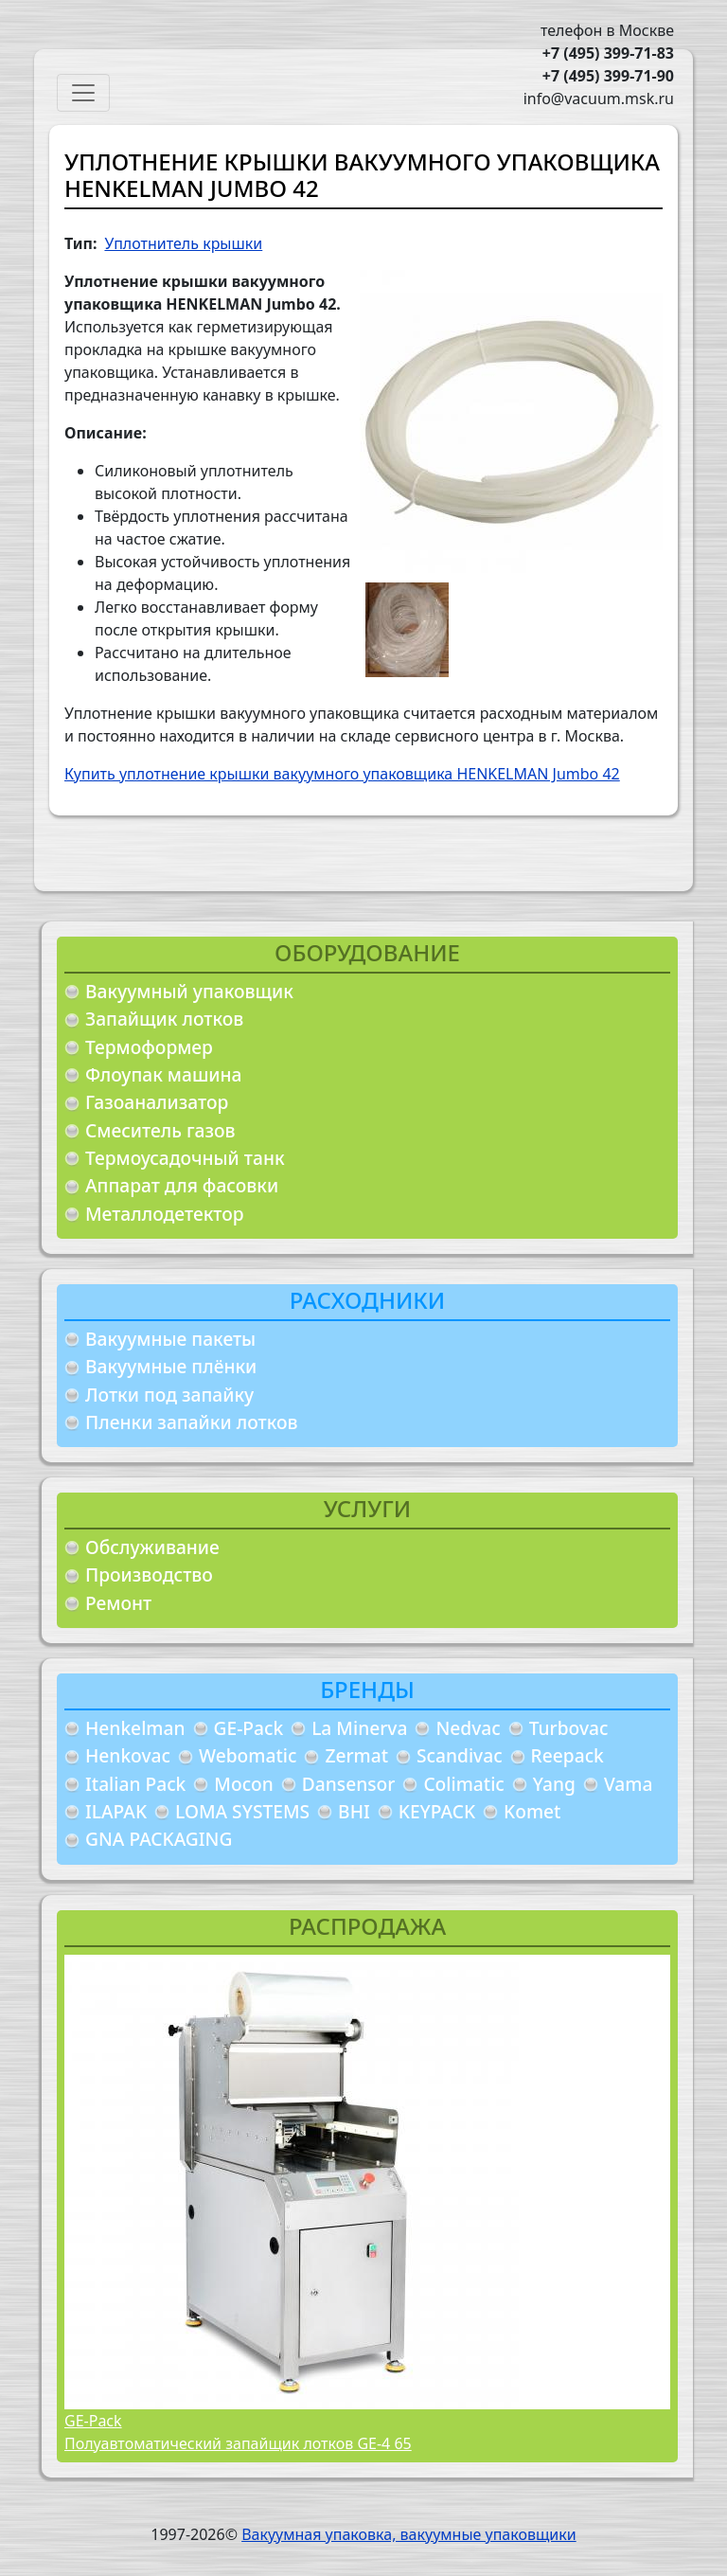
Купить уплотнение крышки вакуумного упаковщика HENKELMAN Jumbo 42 (342, 773)
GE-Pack (249, 1728)
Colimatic (463, 1784)
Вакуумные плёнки (171, 1366)
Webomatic (247, 1755)
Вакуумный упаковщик (189, 991)
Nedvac (467, 1728)
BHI (354, 1811)
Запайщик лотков (164, 1019)
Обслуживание (152, 1547)
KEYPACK (437, 1811)
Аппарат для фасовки (181, 1185)
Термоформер (149, 1047)
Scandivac (460, 1755)
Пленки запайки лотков (191, 1422)
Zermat (356, 1755)
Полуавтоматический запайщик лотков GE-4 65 (238, 2443)
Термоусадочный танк (185, 1158)
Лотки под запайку (169, 1394)
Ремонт (118, 1603)
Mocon (244, 1784)
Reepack (567, 1755)
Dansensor (349, 1784)
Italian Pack (135, 1784)
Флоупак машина (163, 1074)
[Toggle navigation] (83, 93)
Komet (532, 1811)
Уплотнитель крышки (183, 243)
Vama (628, 1784)
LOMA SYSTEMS (242, 1811)
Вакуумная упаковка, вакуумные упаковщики (408, 2534)
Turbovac (569, 1728)
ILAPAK (116, 1811)
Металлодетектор (164, 1214)
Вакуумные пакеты (170, 1339)
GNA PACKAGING (158, 1839)
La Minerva (359, 1728)
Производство (149, 1574)
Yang (554, 1784)
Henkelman (135, 1728)
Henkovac (127, 1755)
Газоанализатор (156, 1102)
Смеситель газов (160, 1130)
